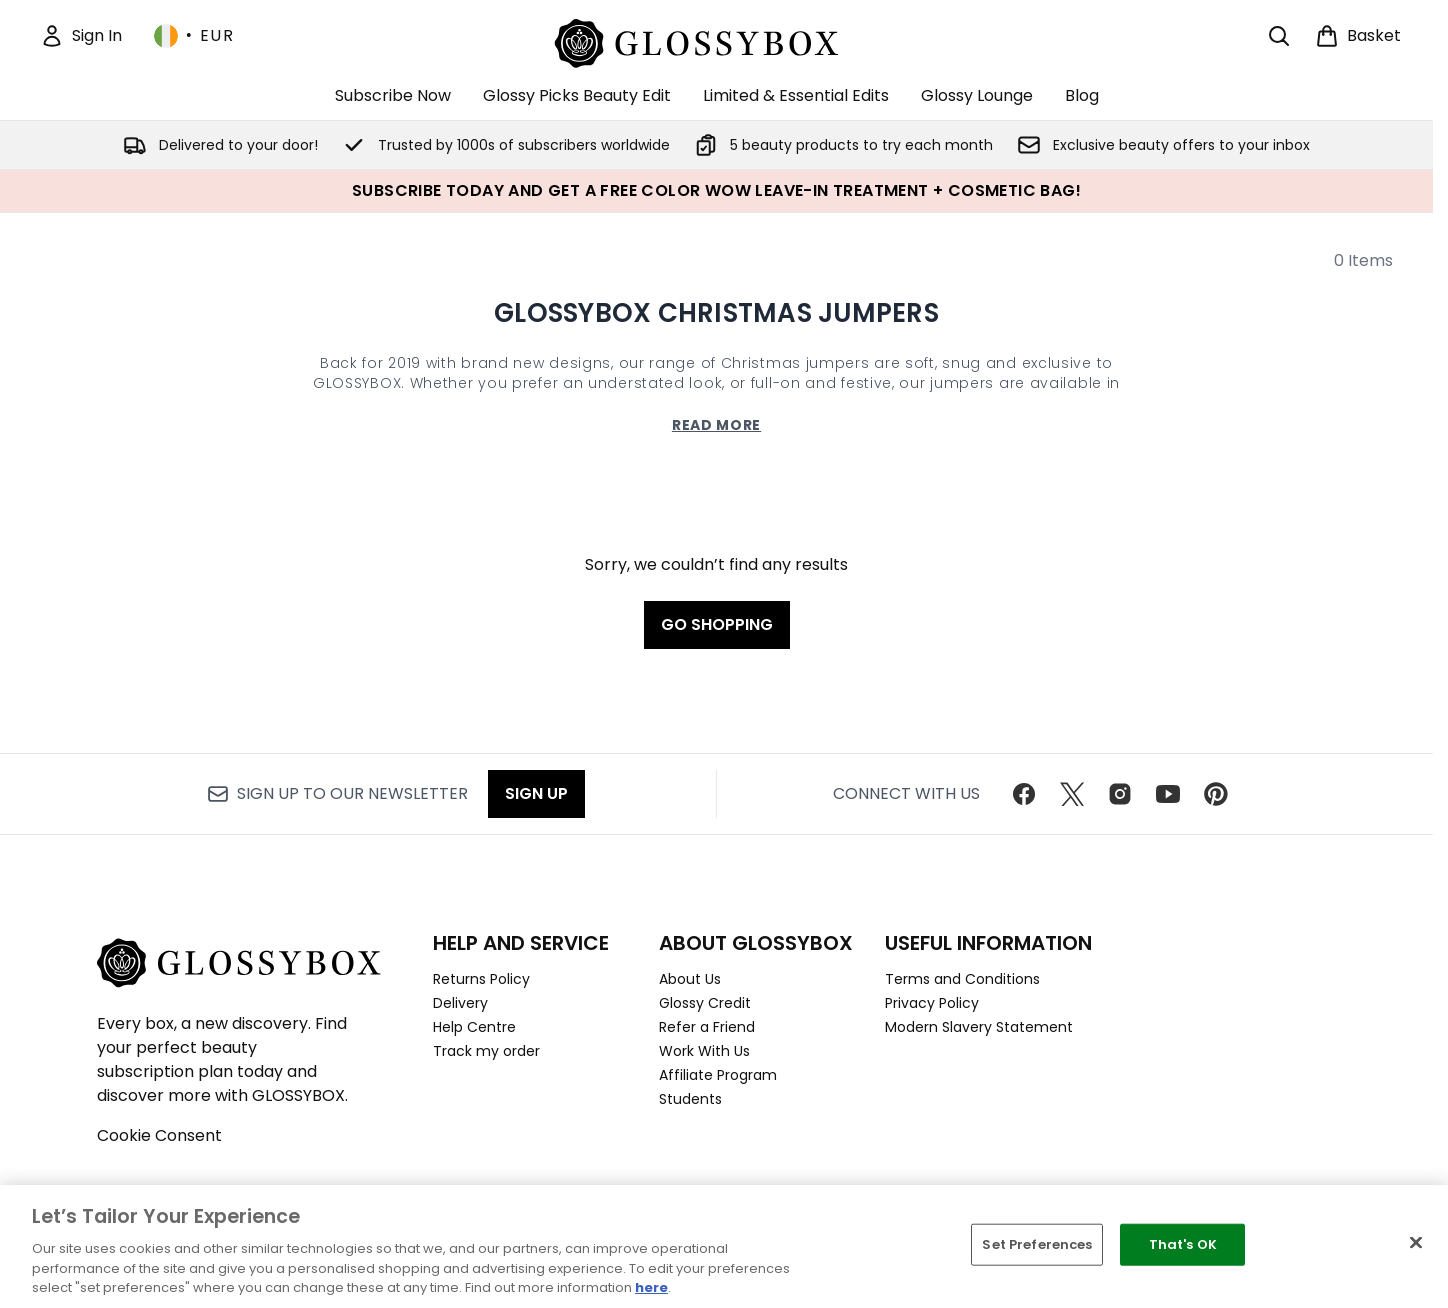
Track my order (486, 1051)
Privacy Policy (932, 1003)
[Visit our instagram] (1120, 794)
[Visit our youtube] (1168, 794)
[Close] (1416, 1243)
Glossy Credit (705, 1003)
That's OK (1183, 1244)
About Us (690, 979)
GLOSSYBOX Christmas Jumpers (716, 313)
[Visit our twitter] (1072, 794)
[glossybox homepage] (716, 40)
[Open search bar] (1279, 36)
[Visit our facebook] (1024, 794)
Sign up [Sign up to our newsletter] (536, 793)
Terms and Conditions (962, 979)
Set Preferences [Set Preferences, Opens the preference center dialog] (1037, 1244)
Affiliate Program (718, 1075)
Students (690, 1099)
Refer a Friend (707, 1027)
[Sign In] (81, 36)
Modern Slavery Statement (979, 1027)
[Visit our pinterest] (1216, 794)
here (651, 1287)
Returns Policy (481, 979)
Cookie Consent (159, 1135)
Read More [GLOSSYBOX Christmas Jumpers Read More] (716, 425)
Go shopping (717, 624)
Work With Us (704, 1051)
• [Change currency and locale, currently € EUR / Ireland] (194, 36)
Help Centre (474, 1027)
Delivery (460, 1003)
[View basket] (1358, 36)
